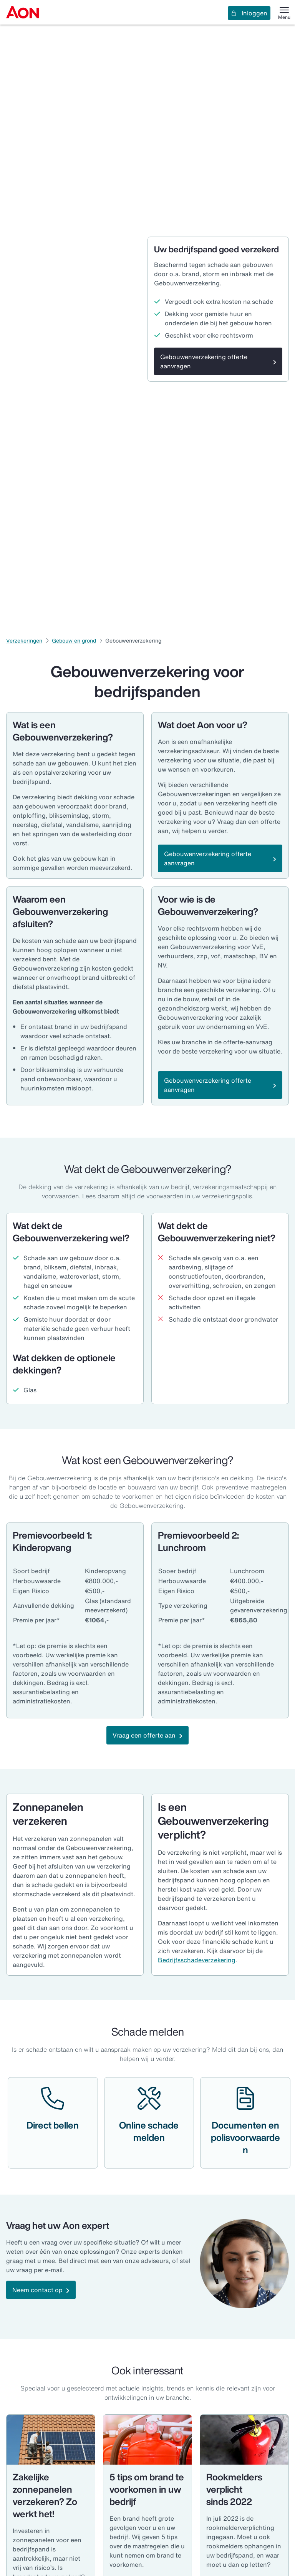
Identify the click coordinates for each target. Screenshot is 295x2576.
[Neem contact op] (41, 2290)
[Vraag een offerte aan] (147, 1735)
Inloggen (249, 13)
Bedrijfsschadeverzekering (196, 1960)
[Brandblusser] (244, 2440)
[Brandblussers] (147, 2440)
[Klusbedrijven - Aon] (51, 2440)
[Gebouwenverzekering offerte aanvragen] (218, 361)
